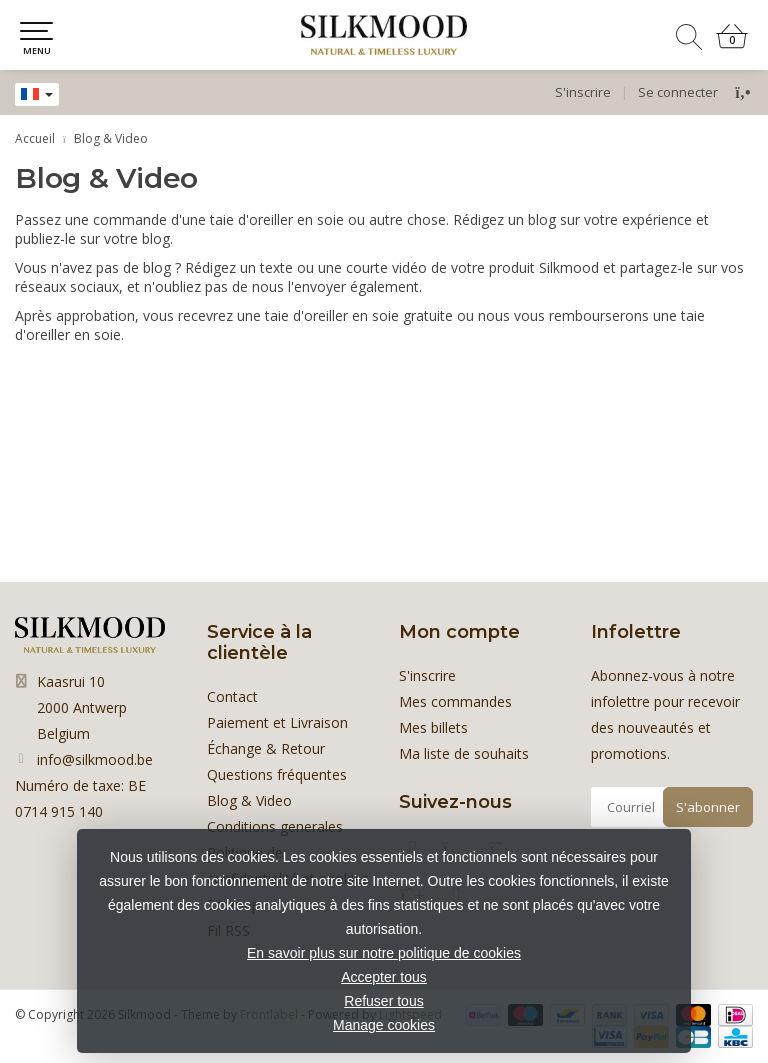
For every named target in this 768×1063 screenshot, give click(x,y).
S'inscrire (583, 92)
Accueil (35, 138)
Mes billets (433, 727)
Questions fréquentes (277, 774)
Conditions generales (275, 826)
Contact (232, 696)
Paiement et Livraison (277, 722)
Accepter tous (384, 977)
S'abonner (708, 807)
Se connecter (678, 92)
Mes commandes (455, 701)
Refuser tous (383, 1001)
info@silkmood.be (95, 759)
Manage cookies (384, 1025)
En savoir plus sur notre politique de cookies (384, 953)
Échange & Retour (266, 748)
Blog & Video (111, 138)
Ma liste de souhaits (464, 753)
